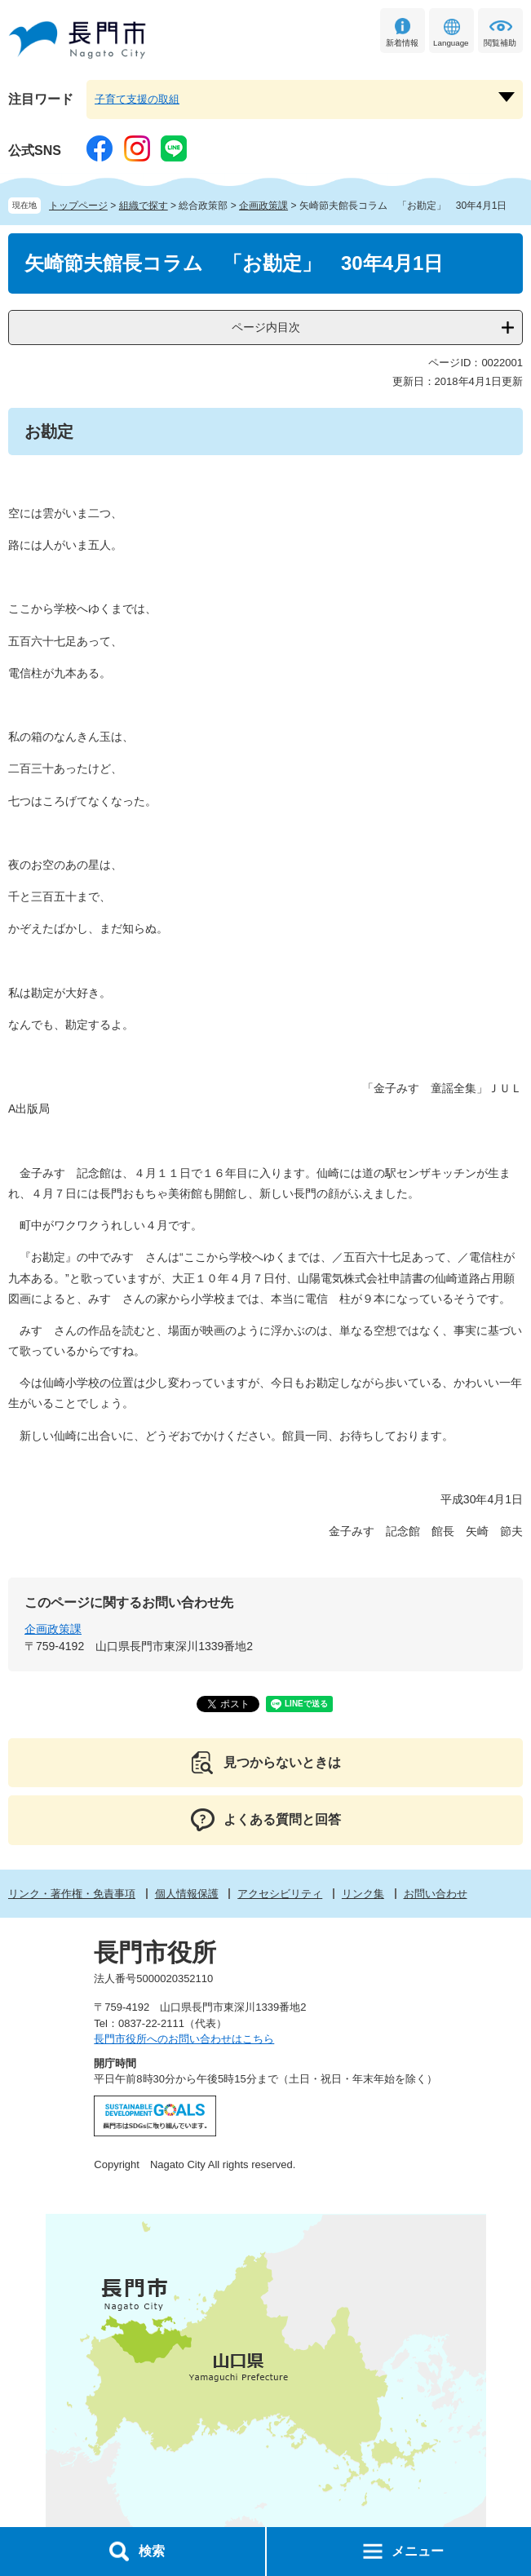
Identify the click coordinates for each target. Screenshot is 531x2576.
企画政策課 (263, 205)
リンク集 (363, 1894)
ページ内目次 (266, 327)
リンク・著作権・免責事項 (71, 1894)
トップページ (78, 205)
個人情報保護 (187, 1894)
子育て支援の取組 (137, 99)
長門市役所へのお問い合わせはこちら (184, 2039)
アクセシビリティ (279, 1894)
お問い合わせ (435, 1894)
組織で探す (143, 205)
